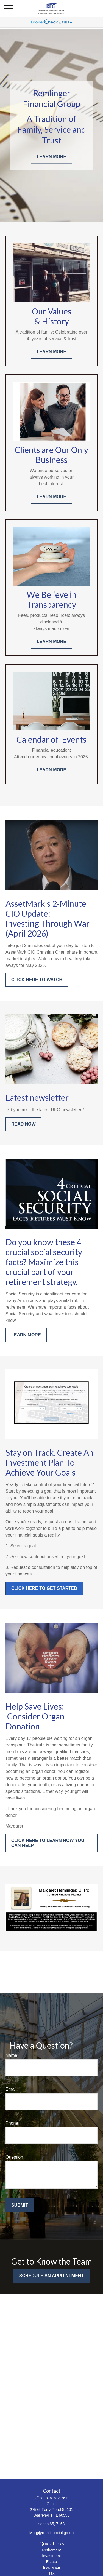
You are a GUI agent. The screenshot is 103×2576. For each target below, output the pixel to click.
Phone (11, 2123)
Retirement (51, 2550)
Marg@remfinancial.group (51, 2532)
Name (11, 2055)
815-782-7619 (57, 2498)
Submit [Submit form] (19, 2205)
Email (10, 2089)
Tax (52, 2573)
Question (14, 2157)
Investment (51, 2556)
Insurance (51, 2567)
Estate (51, 2561)
